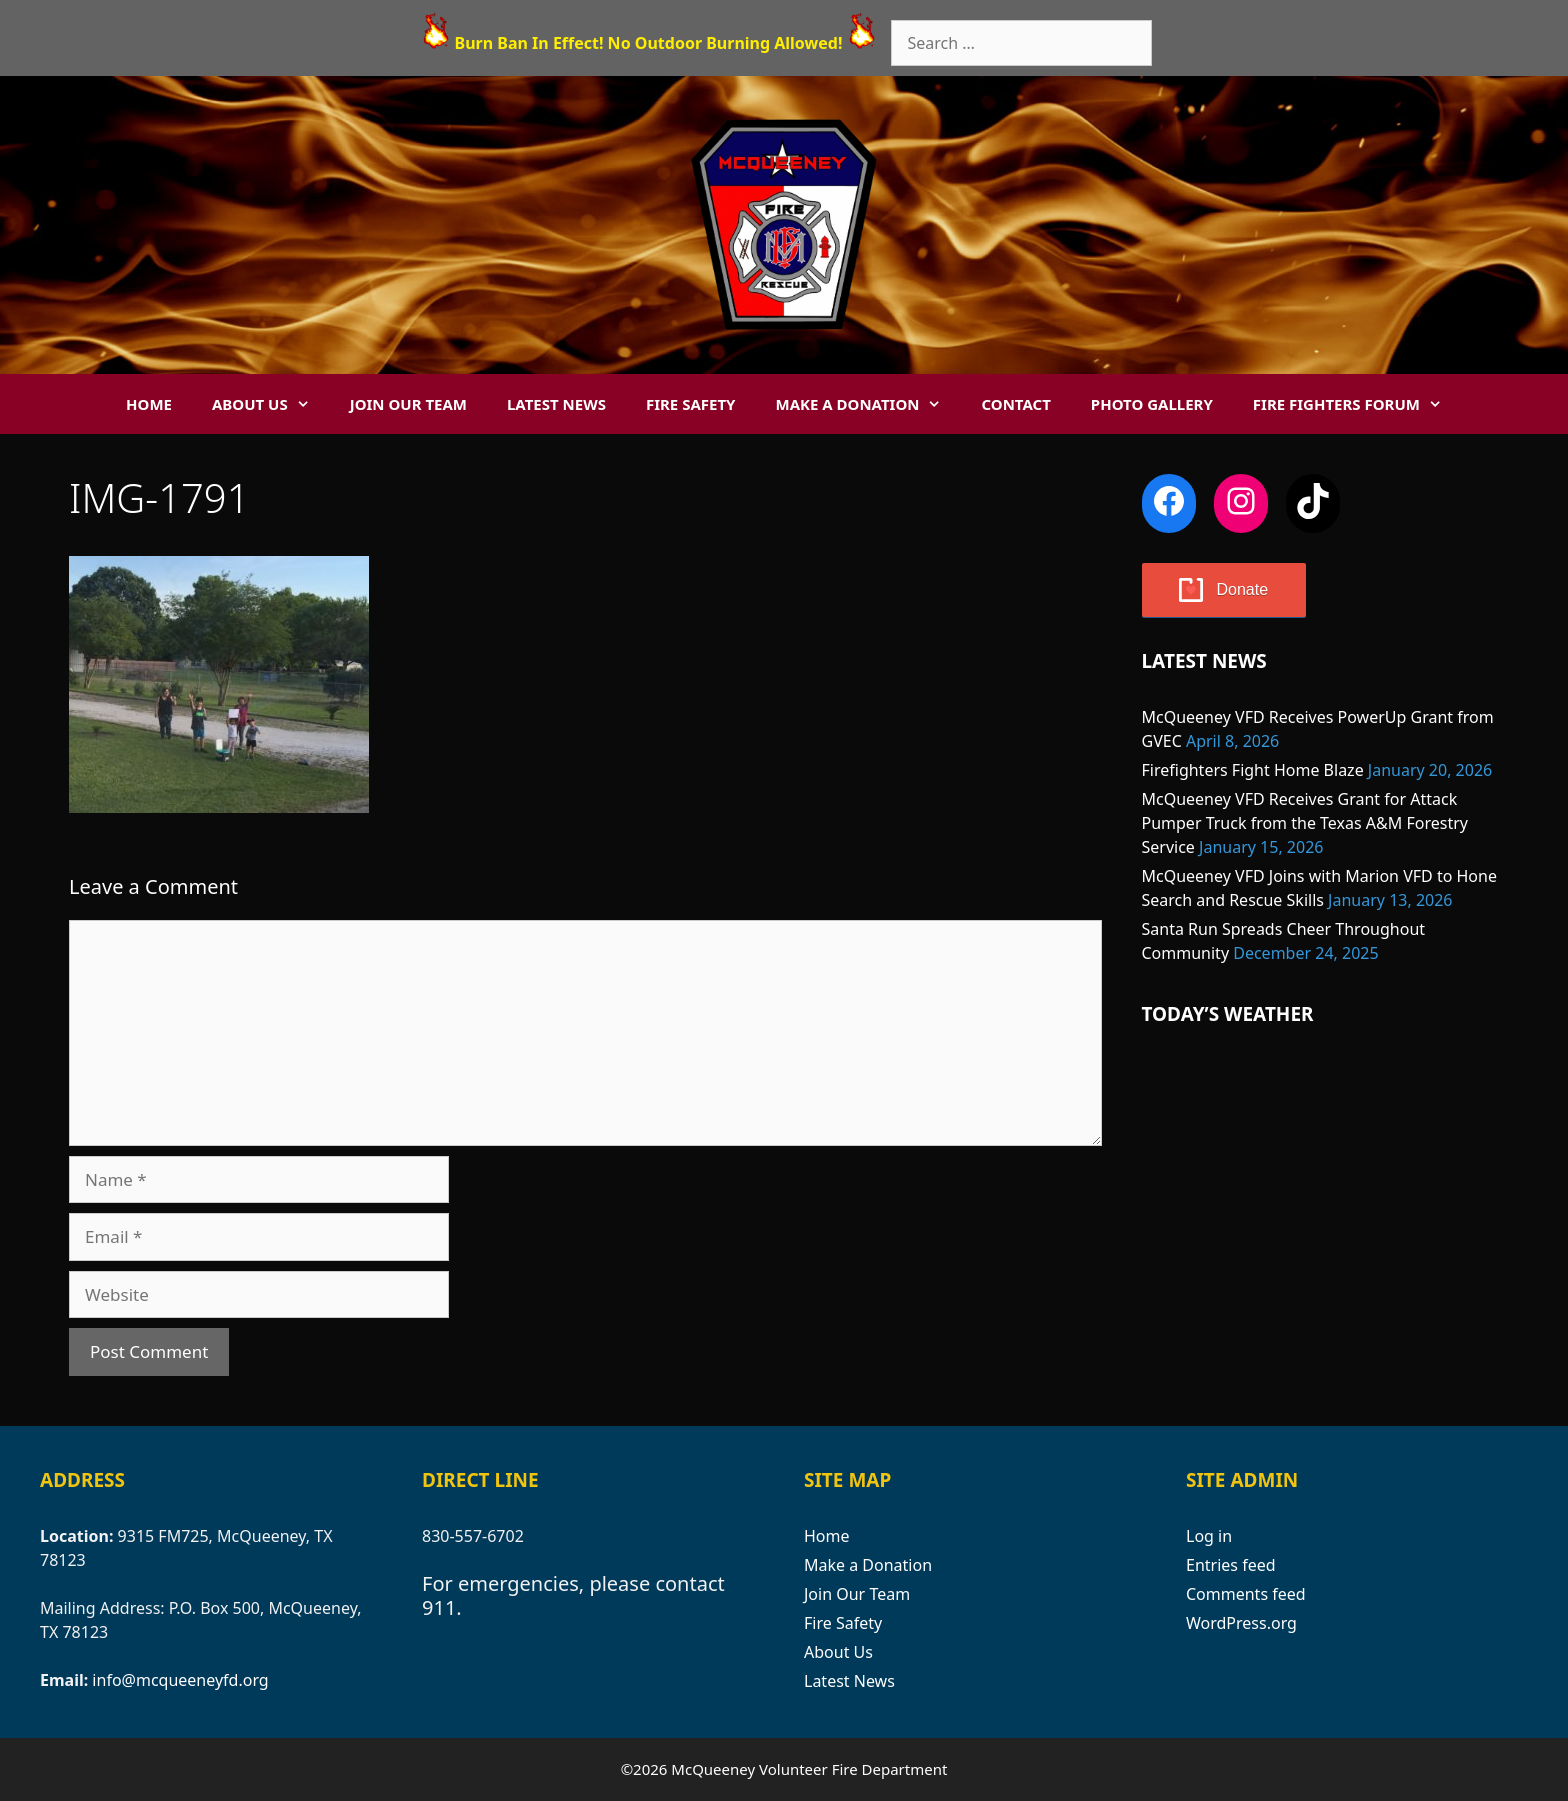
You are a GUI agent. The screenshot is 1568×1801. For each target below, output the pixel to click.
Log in (1209, 1536)
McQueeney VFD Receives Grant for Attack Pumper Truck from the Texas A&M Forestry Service (1305, 823)
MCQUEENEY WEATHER (1321, 1134)
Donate (1243, 589)
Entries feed (1231, 1565)
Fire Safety (691, 404)
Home (149, 404)
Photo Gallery (1152, 404)
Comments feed (1246, 1594)
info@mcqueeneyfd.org (180, 1680)
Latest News (556, 404)
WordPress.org (1241, 1623)
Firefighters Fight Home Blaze (1253, 770)
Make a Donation (868, 404)
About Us (271, 404)
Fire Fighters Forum (1357, 404)
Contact (1015, 404)
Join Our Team (408, 404)
